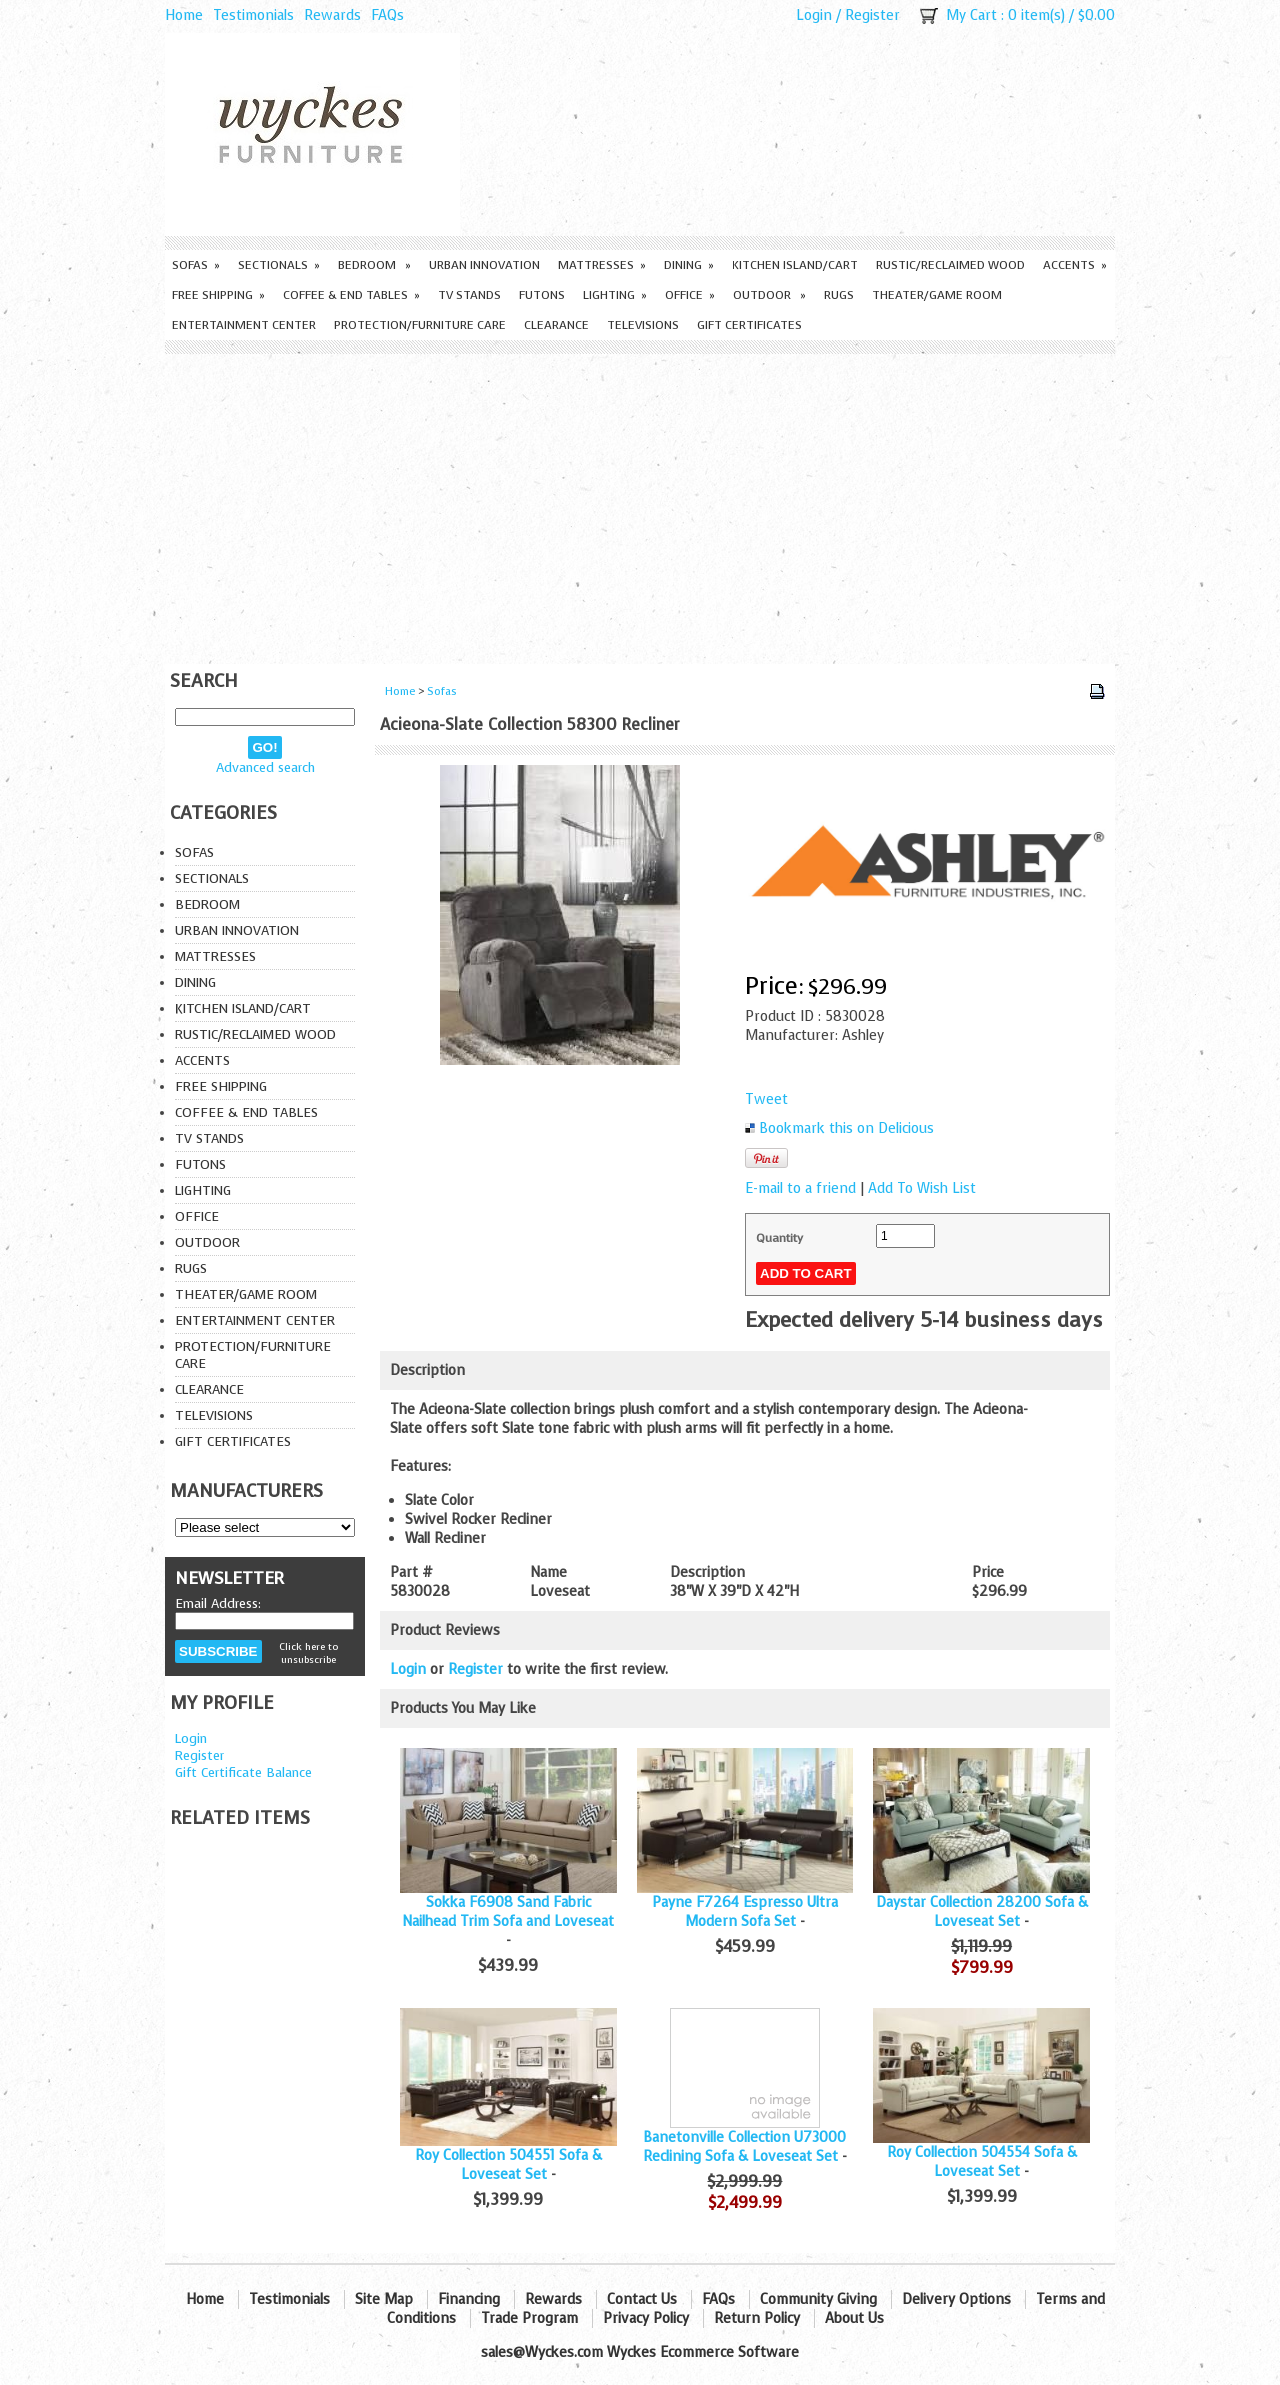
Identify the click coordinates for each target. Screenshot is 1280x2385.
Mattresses (602, 265)
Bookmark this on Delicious (846, 1128)
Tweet (766, 1099)
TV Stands (469, 295)
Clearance (556, 325)
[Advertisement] (640, 504)
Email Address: (218, 1603)
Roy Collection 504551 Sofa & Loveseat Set (508, 2165)
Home (184, 15)
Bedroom (374, 265)
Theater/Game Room (937, 295)
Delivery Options (956, 2299)
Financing (469, 2299)
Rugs (839, 295)
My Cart (971, 15)
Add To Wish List (922, 1188)
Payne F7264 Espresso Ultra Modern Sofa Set (745, 1912)
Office (690, 295)
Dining (689, 265)
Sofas (196, 265)
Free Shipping (218, 295)
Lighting (615, 295)
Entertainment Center (244, 325)
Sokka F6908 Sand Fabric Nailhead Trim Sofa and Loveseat (508, 1912)
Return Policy (757, 2318)
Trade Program (529, 2318)
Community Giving (818, 2299)
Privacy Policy (646, 2318)
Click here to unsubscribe (308, 1653)
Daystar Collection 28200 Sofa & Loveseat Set (982, 1912)
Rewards (332, 15)
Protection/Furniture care (420, 325)
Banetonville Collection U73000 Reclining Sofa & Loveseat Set (745, 2147)
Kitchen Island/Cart (795, 265)
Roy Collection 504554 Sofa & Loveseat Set (982, 2162)
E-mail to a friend (800, 1188)
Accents (1075, 265)
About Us (854, 2318)
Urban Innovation (484, 265)
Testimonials (253, 15)
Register (872, 15)
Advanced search (265, 767)
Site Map (384, 2299)
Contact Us (642, 2299)
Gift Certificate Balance (243, 1772)
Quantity (779, 1238)
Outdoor (769, 295)
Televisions (643, 325)
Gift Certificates (749, 325)
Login (814, 15)
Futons (542, 295)
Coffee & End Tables (351, 295)
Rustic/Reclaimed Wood (950, 265)
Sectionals (279, 265)
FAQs (387, 15)
